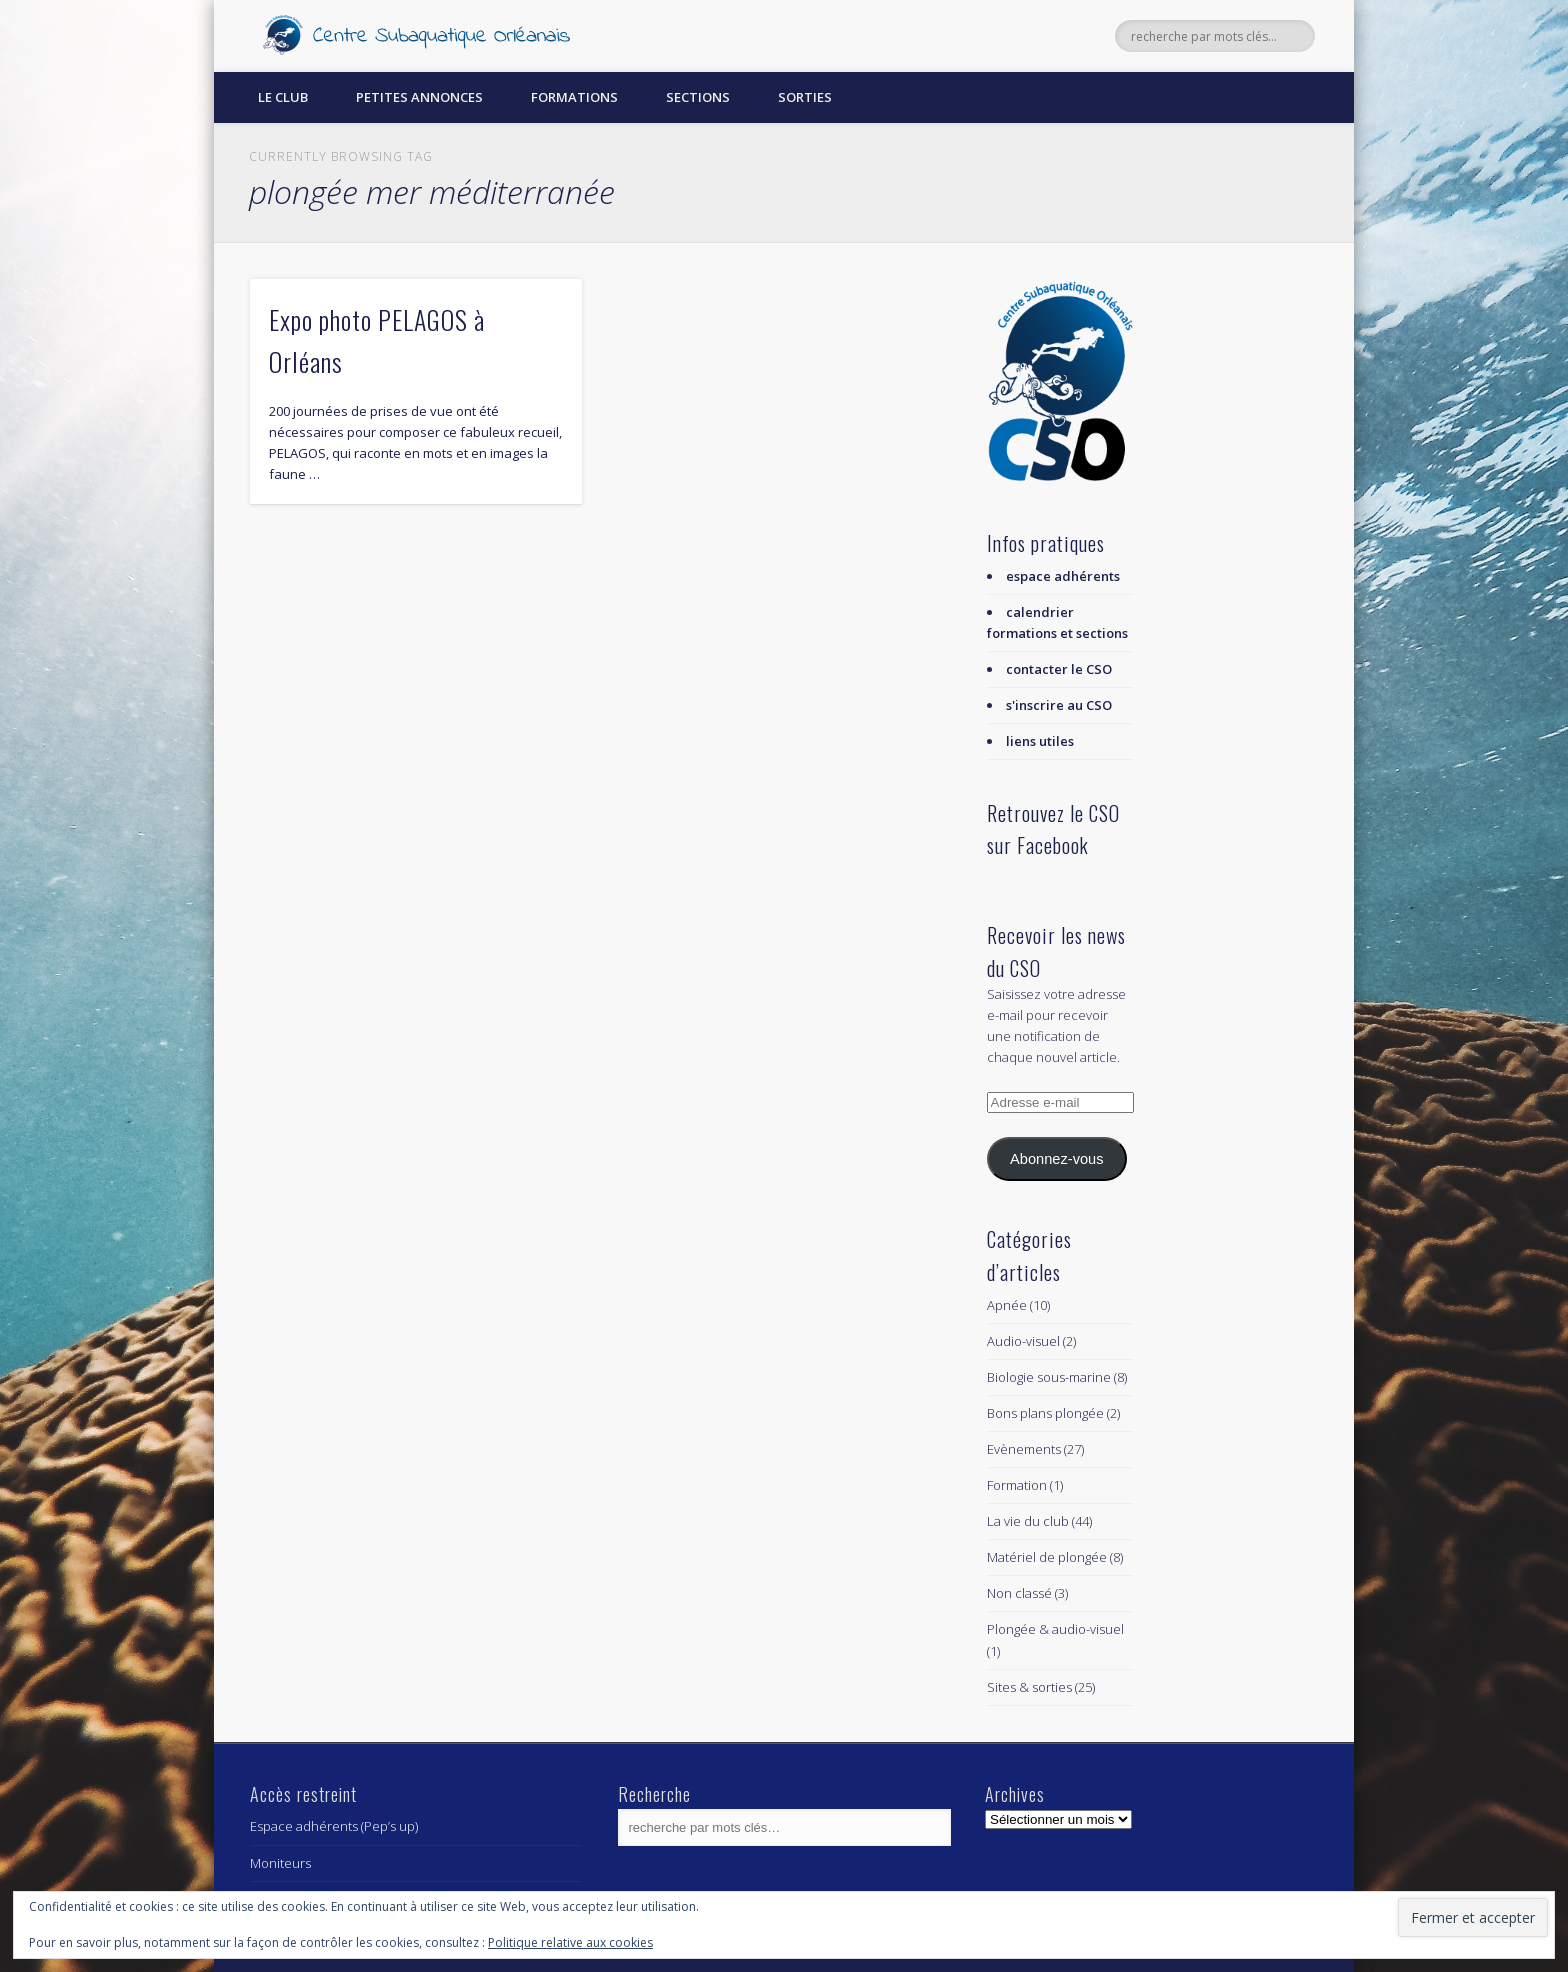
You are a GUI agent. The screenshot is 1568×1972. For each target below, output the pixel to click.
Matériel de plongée (1047, 1557)
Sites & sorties (1029, 1687)
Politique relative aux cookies (570, 1942)
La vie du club (1028, 1521)
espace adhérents (1063, 576)
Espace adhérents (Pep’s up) (334, 1826)
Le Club (283, 97)
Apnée (1007, 1305)
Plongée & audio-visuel (1055, 1629)
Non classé (1019, 1593)
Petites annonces (419, 97)
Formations (574, 97)
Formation (1017, 1485)
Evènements (1024, 1449)
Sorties (805, 97)
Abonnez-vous (1056, 1159)
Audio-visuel (1023, 1341)
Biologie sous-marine (1049, 1377)
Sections (698, 97)
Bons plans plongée (1045, 1413)
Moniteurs (280, 1863)
